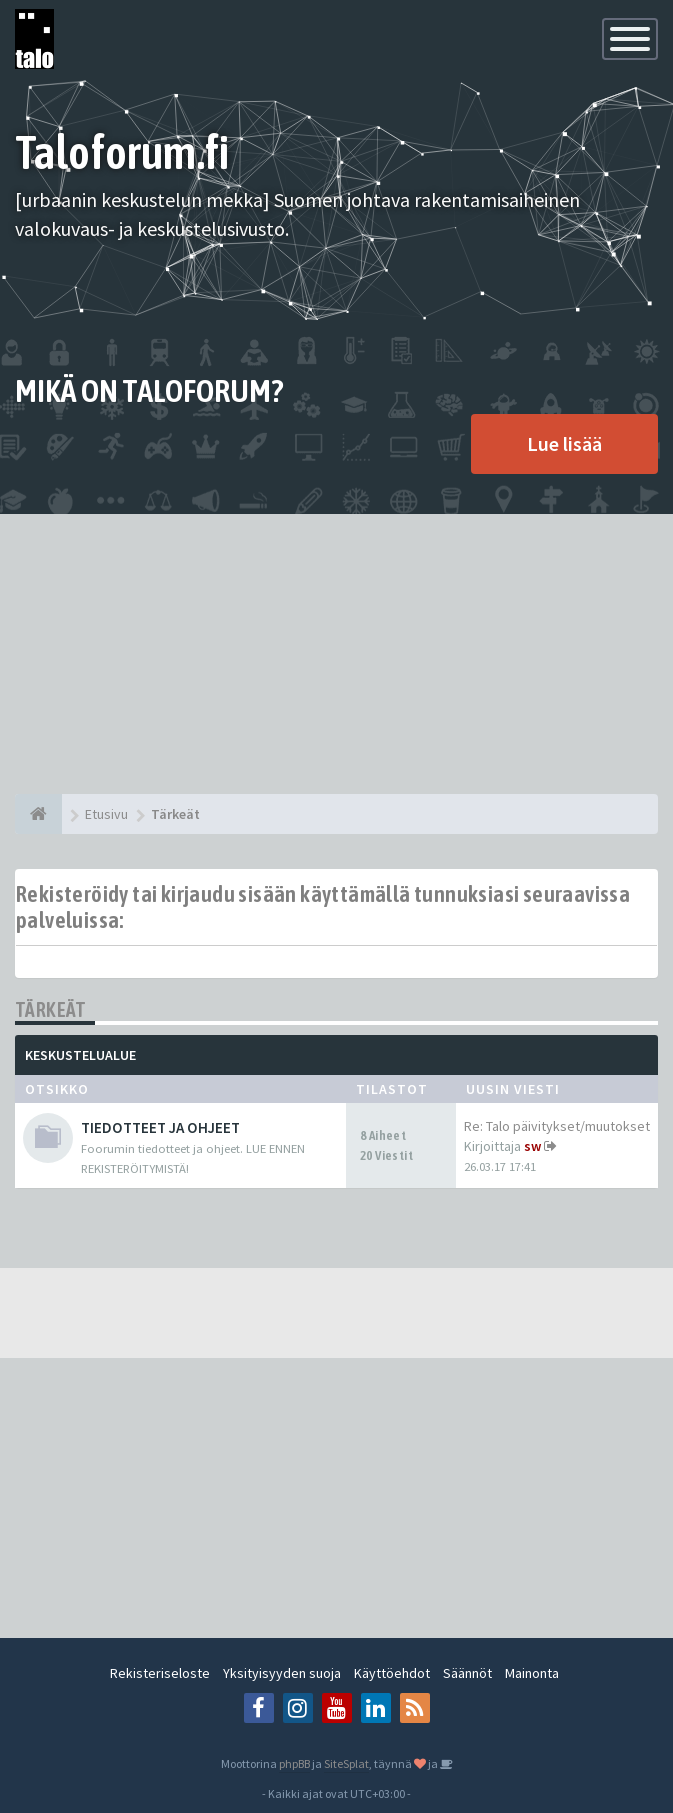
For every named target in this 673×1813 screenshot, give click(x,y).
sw (532, 1146)
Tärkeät (51, 1009)
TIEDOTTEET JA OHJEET (160, 1127)
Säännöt (467, 1673)
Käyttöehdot (392, 1673)
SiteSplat (346, 1763)
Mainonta (532, 1673)
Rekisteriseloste (160, 1673)
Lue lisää (564, 443)
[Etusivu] (38, 814)
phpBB (294, 1763)
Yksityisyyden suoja (282, 1673)
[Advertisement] (336, 654)
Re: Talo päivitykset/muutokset (557, 1126)
